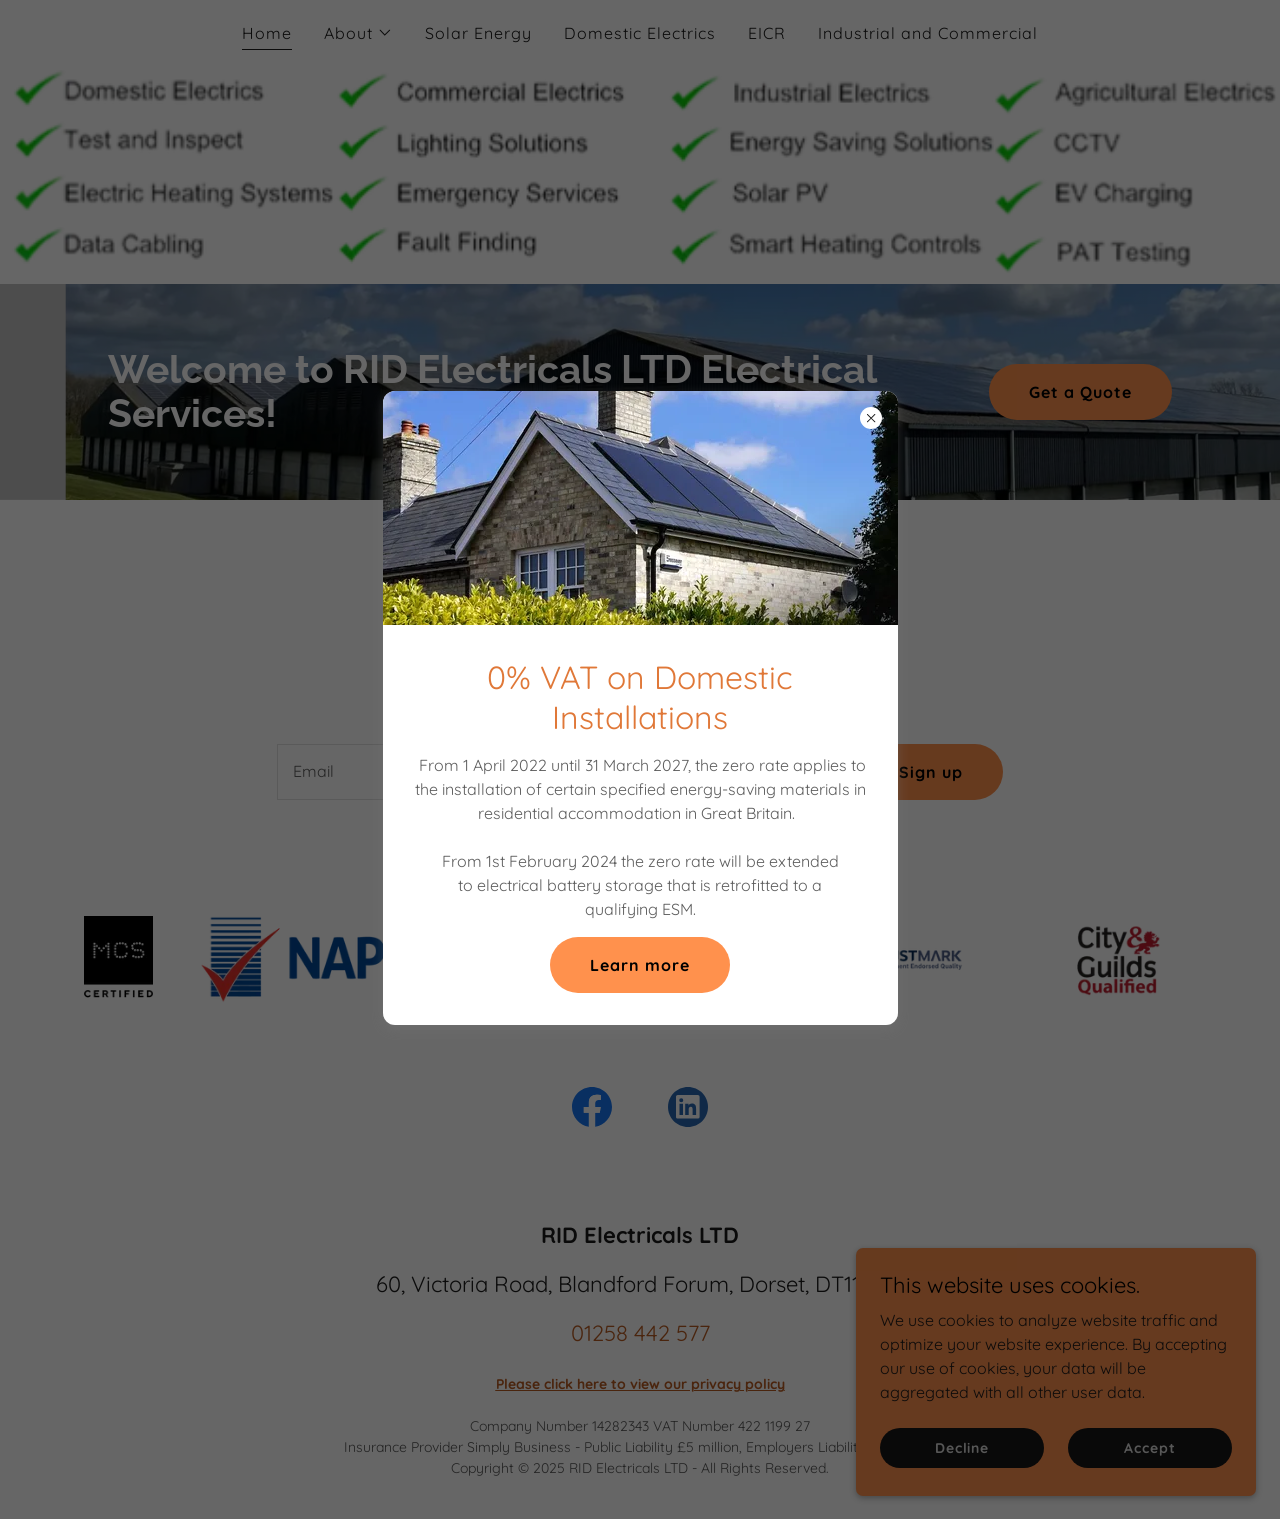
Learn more (640, 965)
